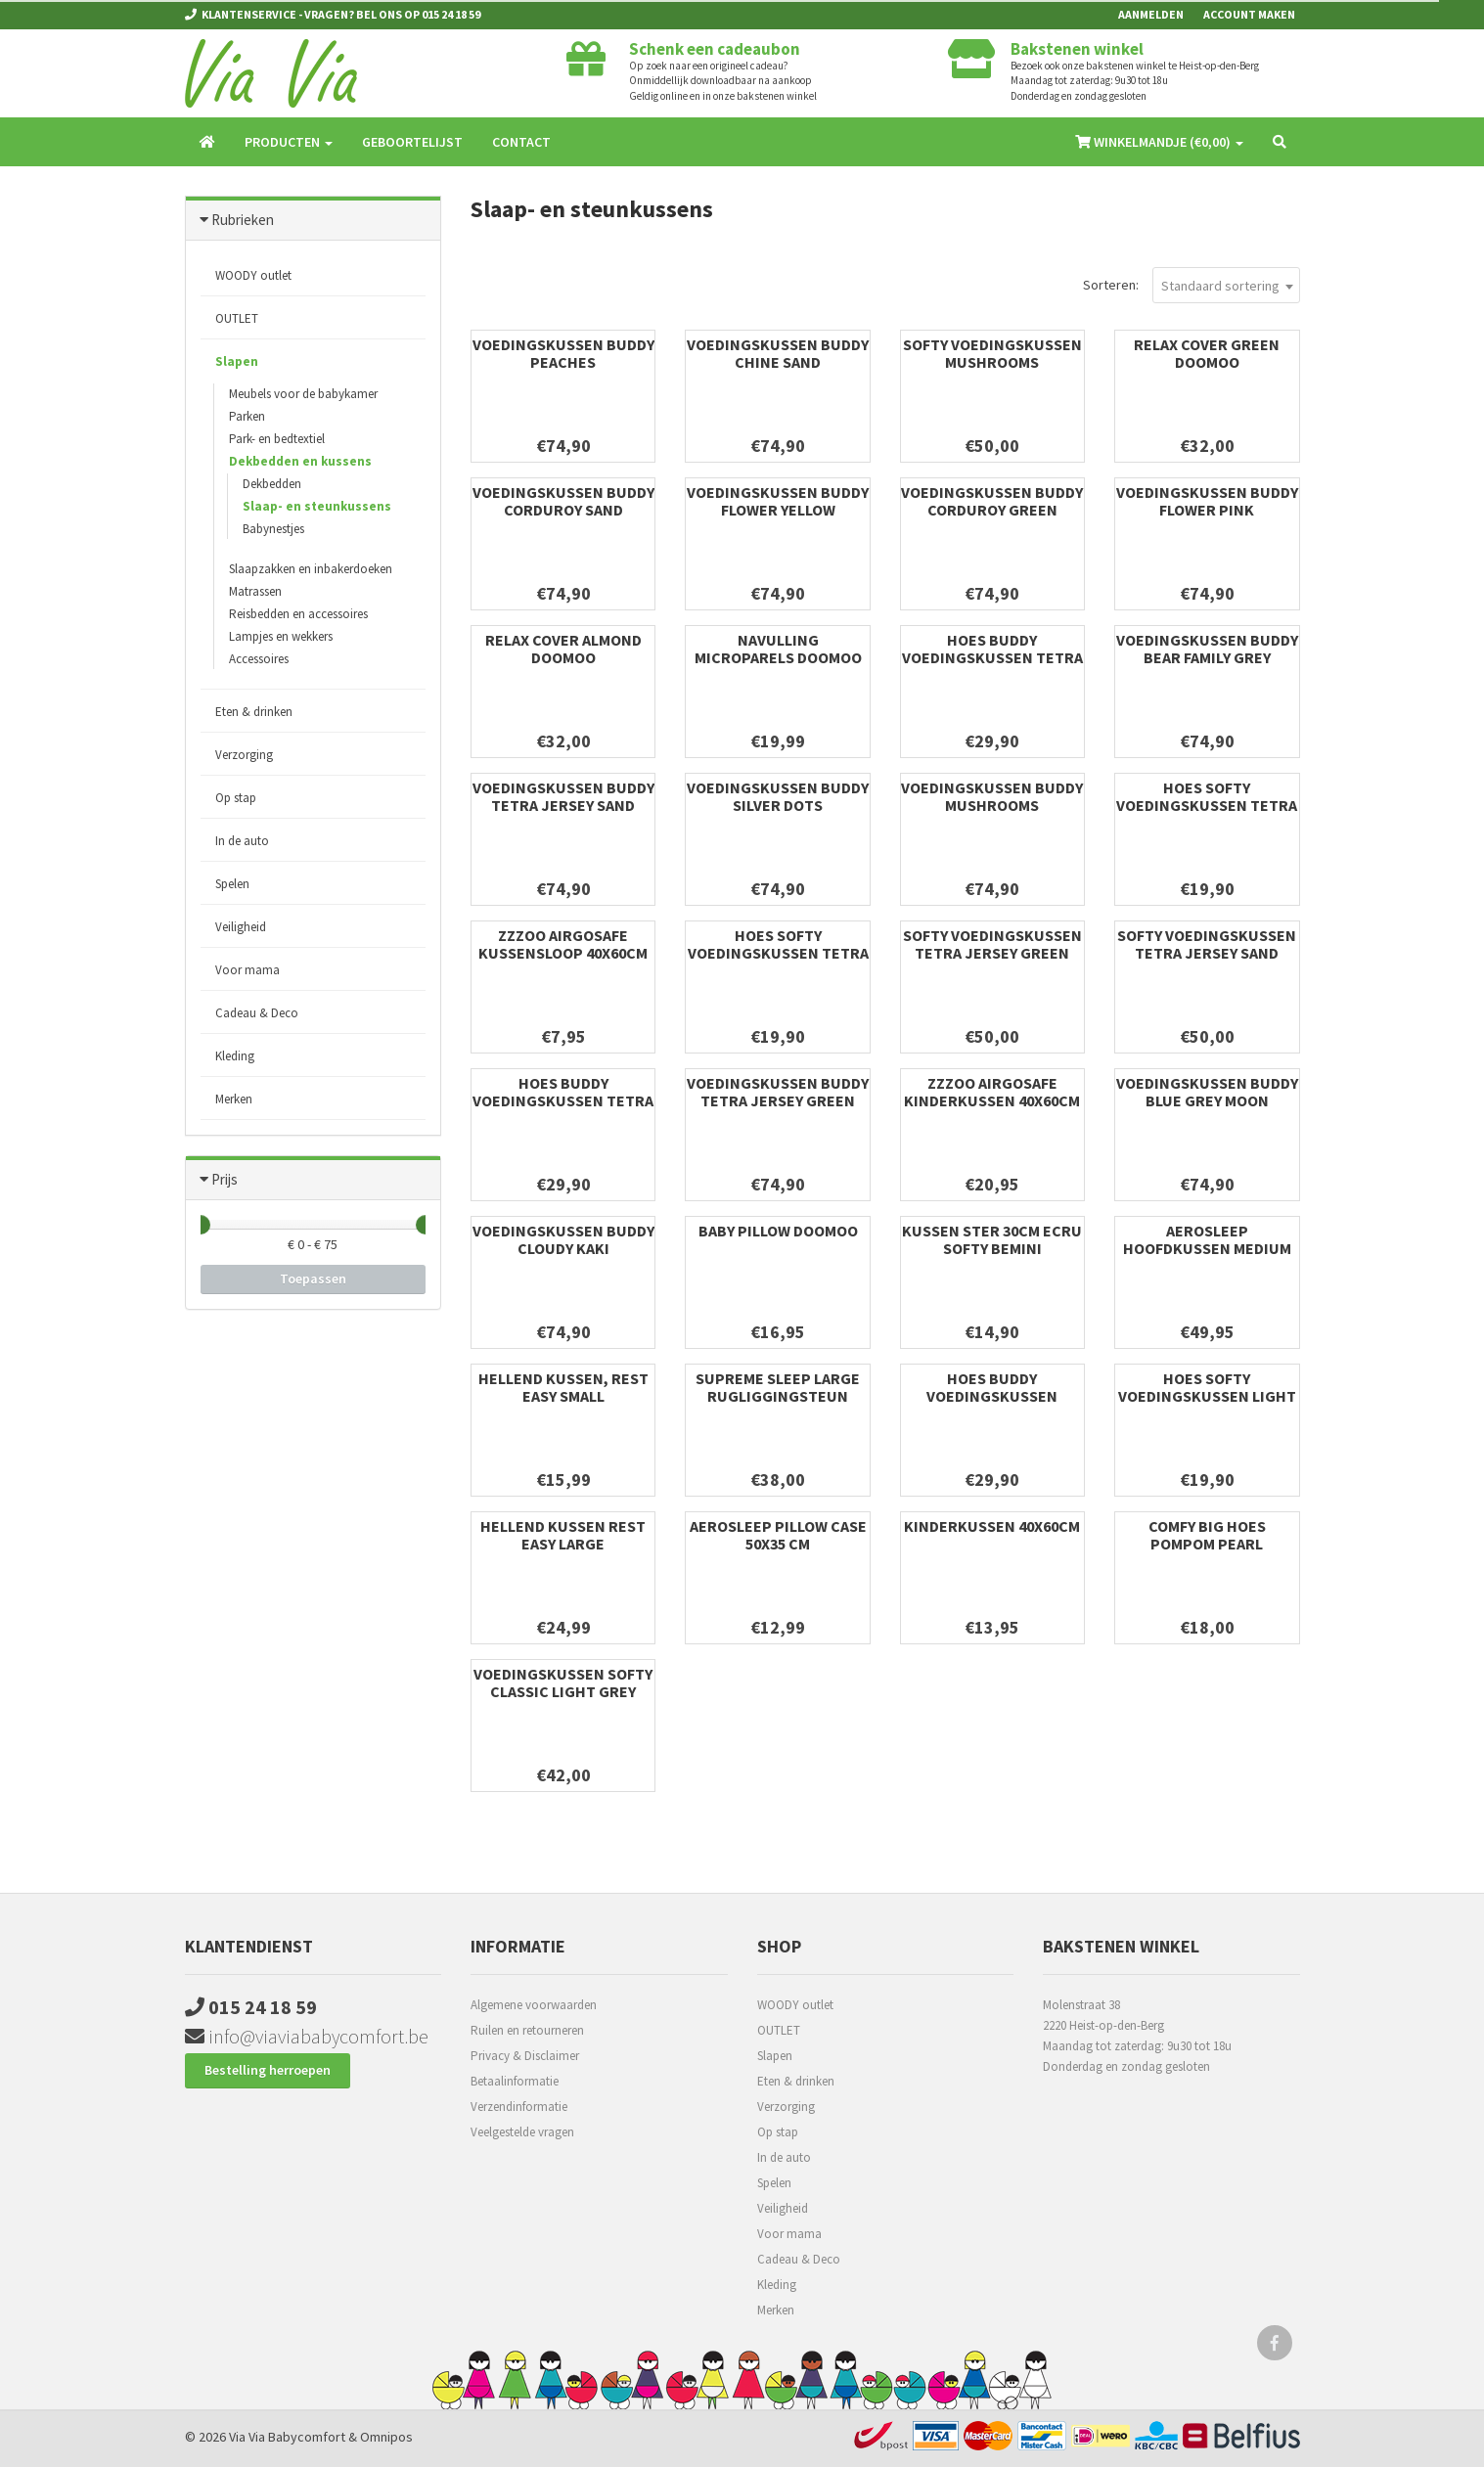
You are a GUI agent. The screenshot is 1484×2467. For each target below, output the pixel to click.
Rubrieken (242, 219)
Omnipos (386, 2436)
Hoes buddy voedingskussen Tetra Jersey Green (992, 657)
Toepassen (313, 1278)
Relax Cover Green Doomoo (1207, 353)
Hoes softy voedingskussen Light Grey (1207, 1395)
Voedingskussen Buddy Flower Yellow (778, 500)
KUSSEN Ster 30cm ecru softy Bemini (992, 1239)
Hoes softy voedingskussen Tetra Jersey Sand (778, 952)
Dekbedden (272, 483)
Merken (233, 1099)
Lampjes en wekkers (281, 636)
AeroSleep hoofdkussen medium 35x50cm (1207, 1248)
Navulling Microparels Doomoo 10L (778, 657)
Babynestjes (273, 528)
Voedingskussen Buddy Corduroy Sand (563, 500)
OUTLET (236, 318)
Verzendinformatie (519, 2106)
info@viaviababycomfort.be (306, 2036)
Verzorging (244, 754)
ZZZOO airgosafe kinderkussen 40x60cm (992, 1091)
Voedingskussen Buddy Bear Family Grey (1207, 648)
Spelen (232, 883)
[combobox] (1226, 285)
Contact (521, 142)
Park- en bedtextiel (277, 438)
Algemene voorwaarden (534, 2004)
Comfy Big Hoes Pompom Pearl (1207, 1534)
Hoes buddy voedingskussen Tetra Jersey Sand (562, 1100)
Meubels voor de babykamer (303, 393)
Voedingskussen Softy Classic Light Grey (562, 1682)
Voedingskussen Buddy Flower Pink (1207, 500)
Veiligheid (240, 927)
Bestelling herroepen (267, 2070)
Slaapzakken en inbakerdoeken (310, 569)
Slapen (236, 361)
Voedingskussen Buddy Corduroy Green (992, 500)
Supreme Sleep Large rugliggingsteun (778, 1387)
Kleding (234, 1056)
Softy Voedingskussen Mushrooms (992, 353)
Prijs (224, 1179)
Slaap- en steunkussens (317, 506)
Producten (289, 142)
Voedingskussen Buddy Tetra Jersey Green (778, 1091)
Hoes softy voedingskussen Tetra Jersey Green (1206, 805)
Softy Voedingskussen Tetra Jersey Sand (1206, 944)
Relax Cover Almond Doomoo (563, 648)
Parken (247, 416)
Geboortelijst (412, 142)
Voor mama (247, 970)
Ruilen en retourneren (527, 2030)
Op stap (235, 797)
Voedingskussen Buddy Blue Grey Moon (1207, 1091)
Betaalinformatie (515, 2081)
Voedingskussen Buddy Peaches (563, 353)
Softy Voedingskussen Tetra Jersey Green (992, 944)
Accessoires (259, 658)
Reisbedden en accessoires (298, 614)
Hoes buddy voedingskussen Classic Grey (991, 1395)
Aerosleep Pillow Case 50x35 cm (778, 1534)
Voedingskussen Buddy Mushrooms (992, 796)
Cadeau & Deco (256, 1013)
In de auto (242, 840)
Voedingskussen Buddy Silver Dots (778, 796)
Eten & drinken (253, 711)
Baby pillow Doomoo (778, 1230)
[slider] (200, 1224)
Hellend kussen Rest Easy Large (563, 1534)
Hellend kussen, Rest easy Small (563, 1387)
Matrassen (255, 591)
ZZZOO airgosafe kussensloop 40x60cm (563, 944)
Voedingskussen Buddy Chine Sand (778, 353)
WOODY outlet (253, 275)
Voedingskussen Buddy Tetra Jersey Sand (563, 796)
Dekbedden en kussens (300, 461)
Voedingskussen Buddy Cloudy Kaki (563, 1239)
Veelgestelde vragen (522, 2132)
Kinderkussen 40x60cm (992, 1526)
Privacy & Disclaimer (525, 2055)
